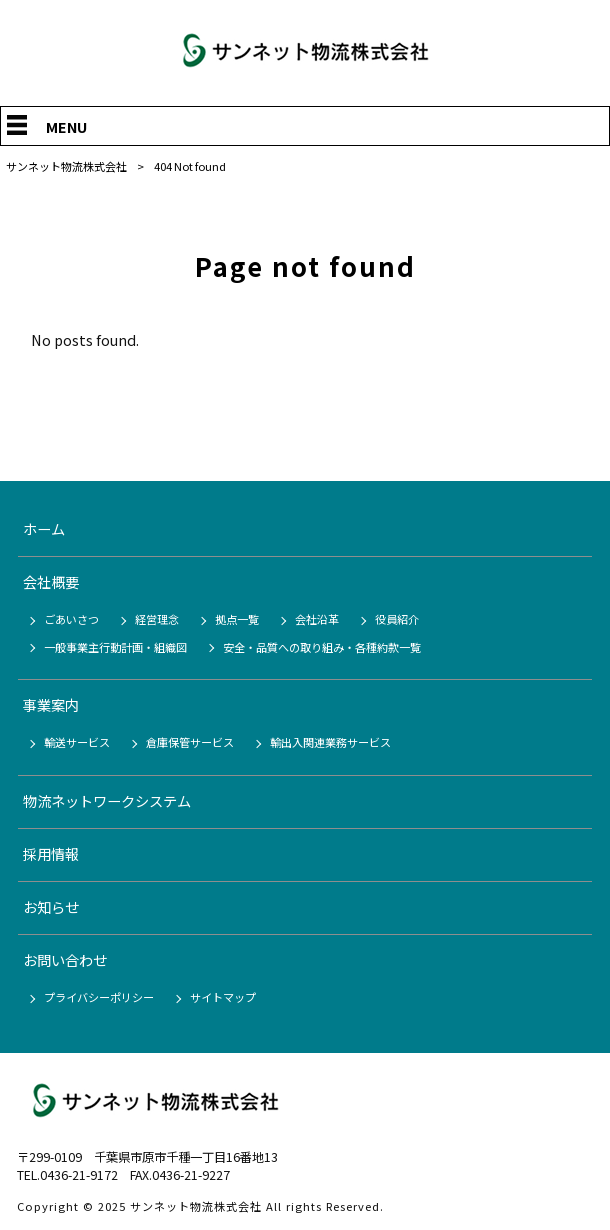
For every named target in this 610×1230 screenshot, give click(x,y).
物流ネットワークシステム (107, 800)
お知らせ (51, 906)
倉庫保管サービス (190, 742)
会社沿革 (317, 619)
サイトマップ (223, 997)
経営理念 (157, 619)
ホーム (44, 528)
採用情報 (51, 853)
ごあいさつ (71, 619)
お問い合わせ (65, 959)
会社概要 (51, 581)
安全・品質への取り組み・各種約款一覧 (322, 647)
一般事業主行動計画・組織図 (115, 647)
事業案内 (51, 704)
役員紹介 (397, 619)
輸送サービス (77, 742)
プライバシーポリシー (99, 997)
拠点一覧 (237, 619)
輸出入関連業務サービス (330, 742)
